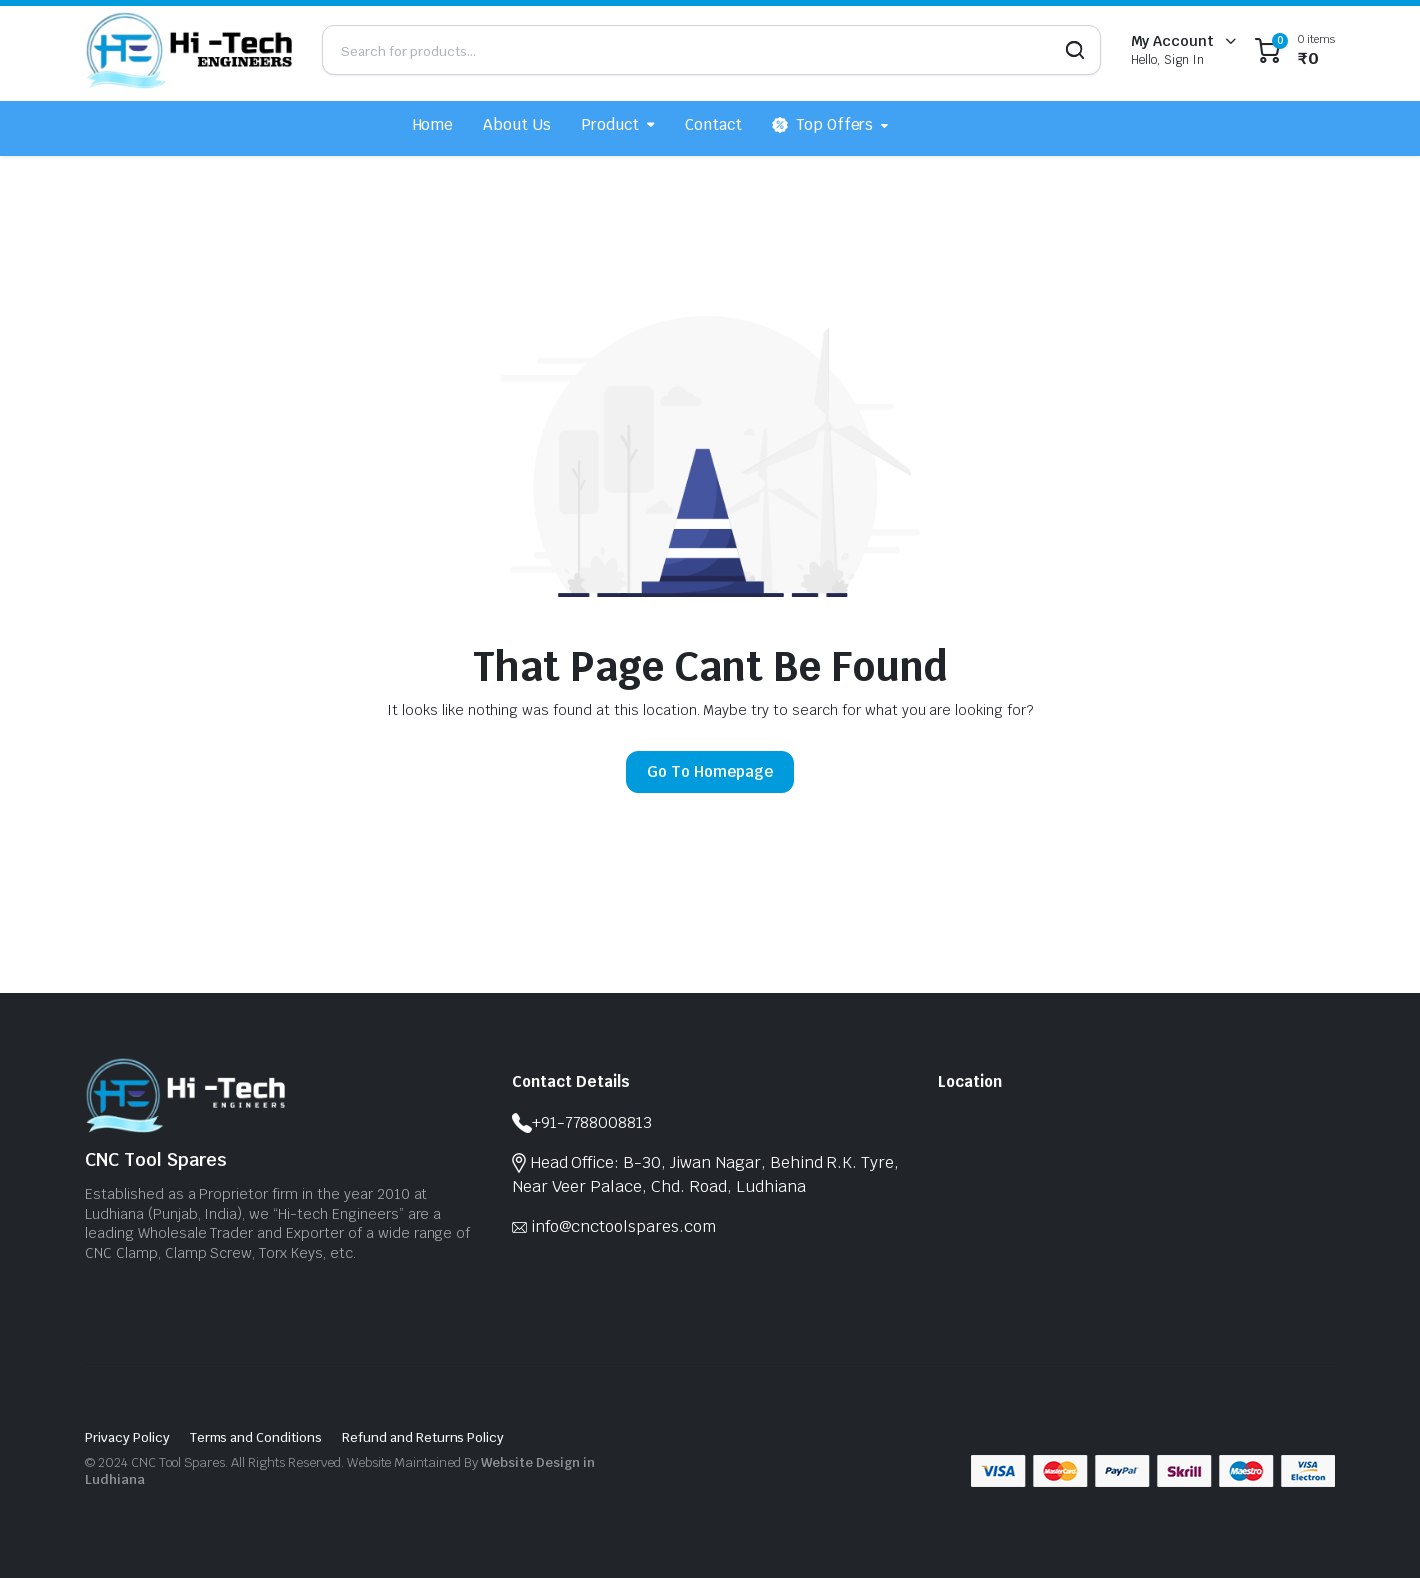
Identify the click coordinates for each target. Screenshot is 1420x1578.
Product (610, 124)
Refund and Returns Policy (423, 1437)
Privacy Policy (127, 1437)
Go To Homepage (710, 771)
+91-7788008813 (592, 1122)
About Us (517, 124)
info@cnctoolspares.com (623, 1226)
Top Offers (823, 125)
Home (433, 124)
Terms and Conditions (256, 1437)
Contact (713, 124)
